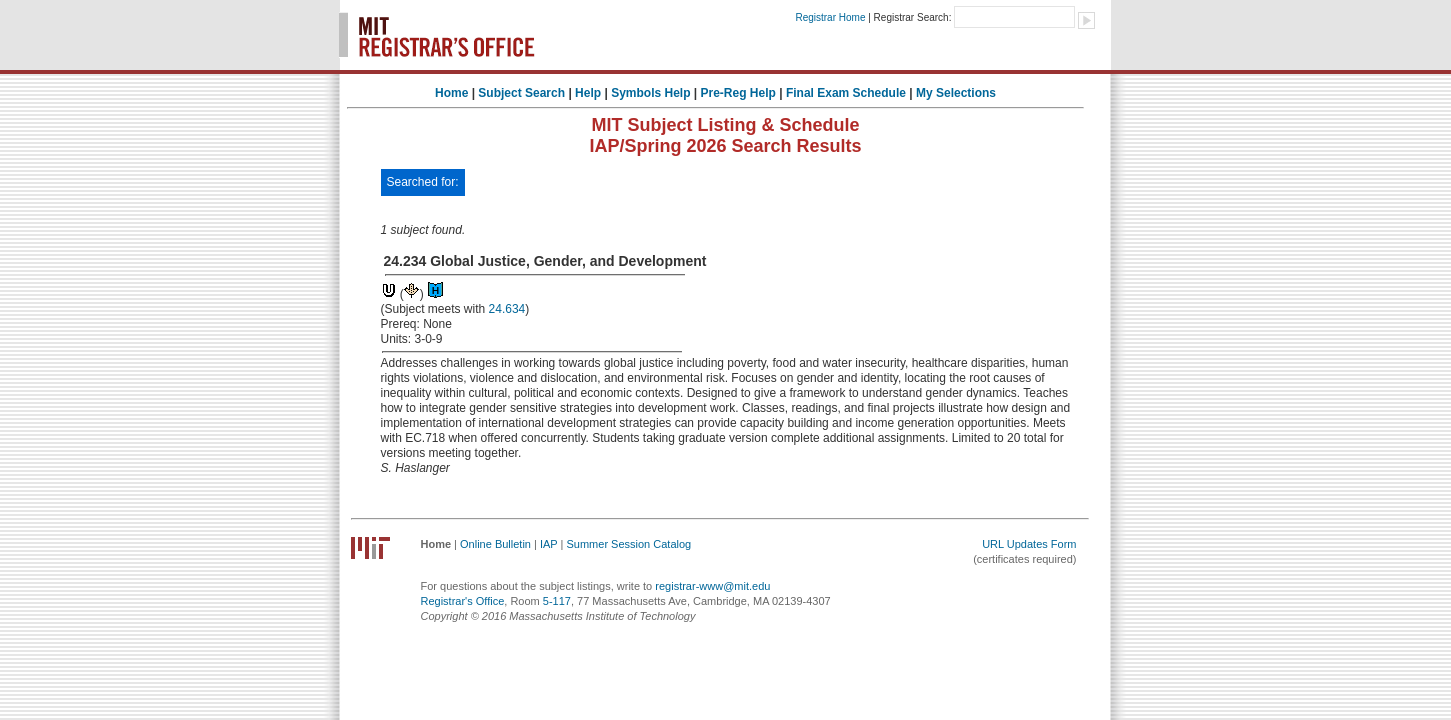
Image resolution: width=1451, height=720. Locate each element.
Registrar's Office (463, 601)
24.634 (507, 309)
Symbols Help (650, 93)
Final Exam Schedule (846, 93)
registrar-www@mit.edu (712, 586)
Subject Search (521, 93)
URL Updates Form (1029, 544)
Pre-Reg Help (738, 93)
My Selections (956, 93)
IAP (549, 544)
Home (451, 93)
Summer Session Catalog (628, 544)
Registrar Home (830, 17)
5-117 (557, 601)
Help (588, 93)
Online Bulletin (495, 544)
